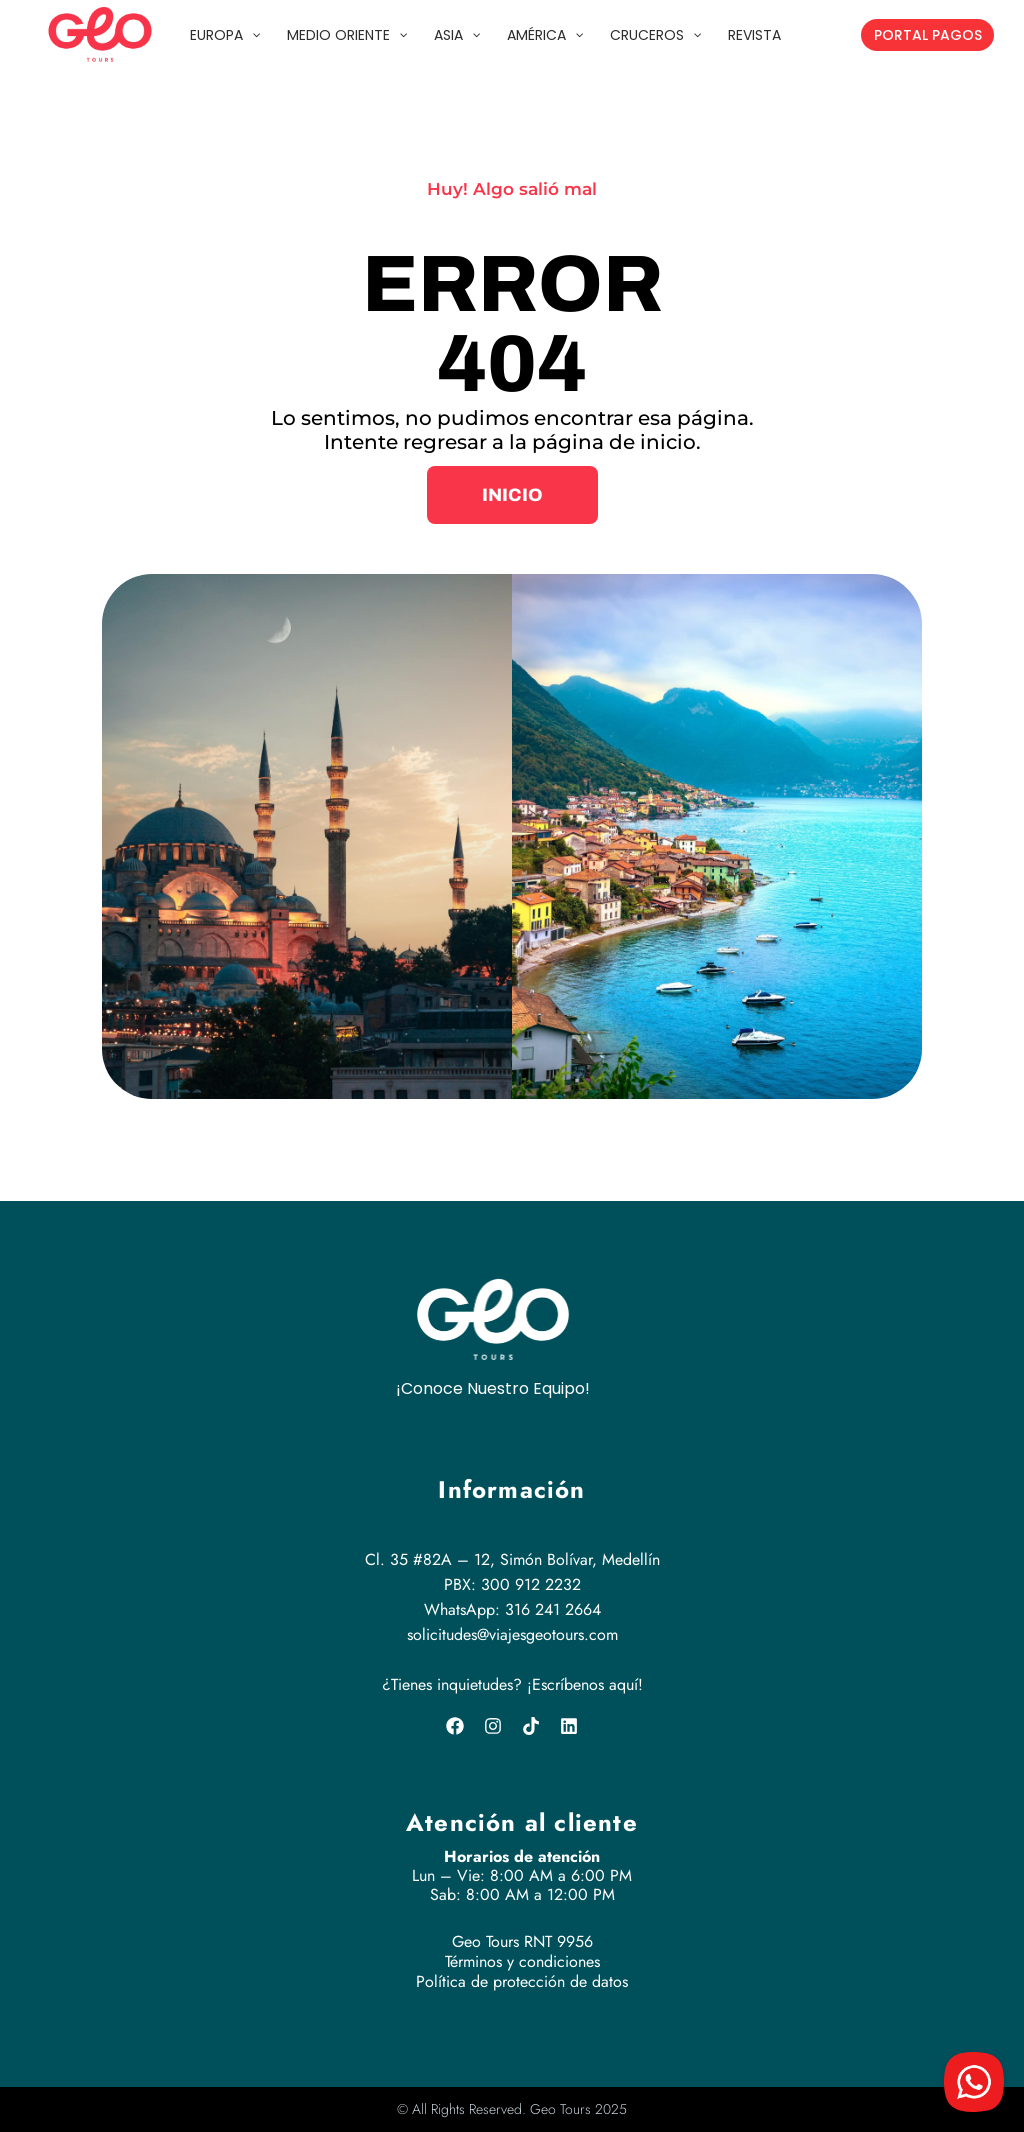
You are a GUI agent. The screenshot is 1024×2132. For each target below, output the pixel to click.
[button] (512, 495)
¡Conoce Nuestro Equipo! (493, 1388)
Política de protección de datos (522, 1981)
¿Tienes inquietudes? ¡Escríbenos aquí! (512, 1684)
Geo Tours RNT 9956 (522, 1941)
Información (511, 1489)
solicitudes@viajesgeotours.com (512, 1634)
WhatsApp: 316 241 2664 (512, 1609)
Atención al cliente (522, 1822)
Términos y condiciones (522, 1961)
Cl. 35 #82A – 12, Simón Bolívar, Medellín (512, 1559)
